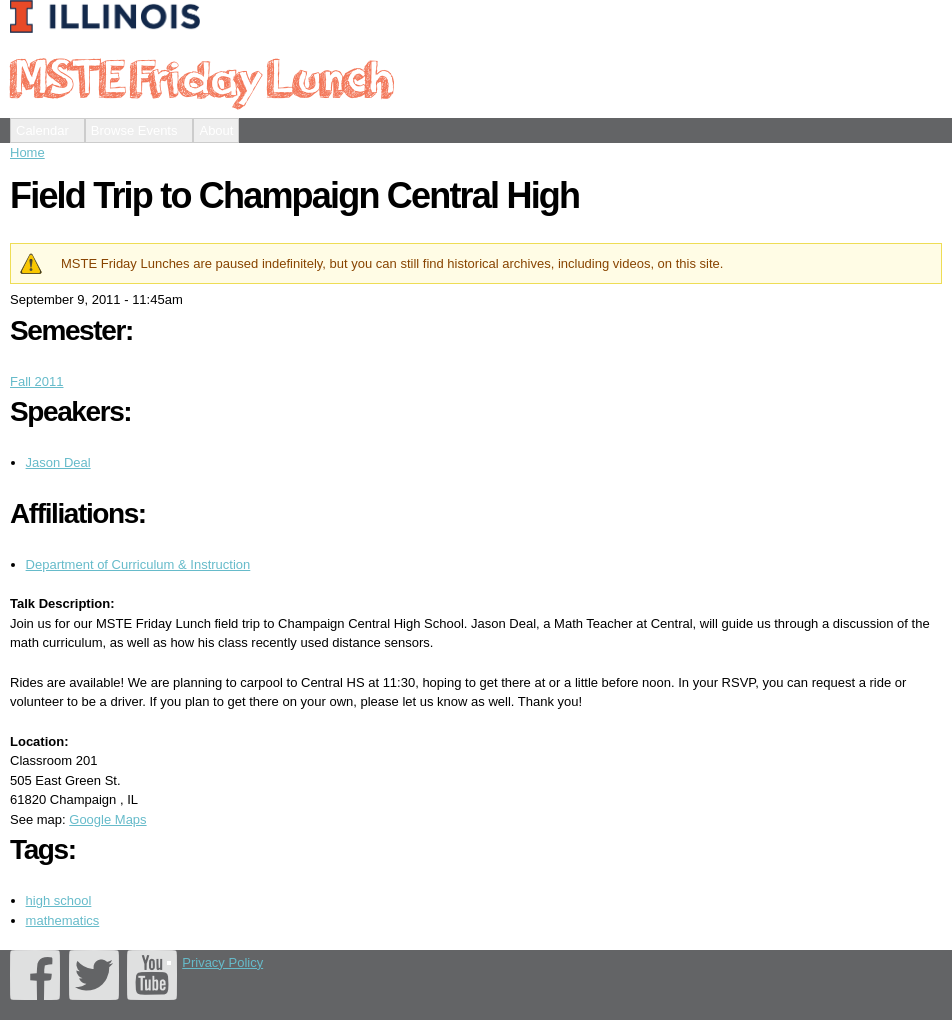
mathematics (63, 920)
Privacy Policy (222, 962)
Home (27, 152)
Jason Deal (58, 462)
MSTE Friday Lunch (201, 77)
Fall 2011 (36, 381)
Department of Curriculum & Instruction (138, 564)
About (216, 130)
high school (59, 900)
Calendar (42, 130)
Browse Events (134, 130)
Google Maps (107, 819)
